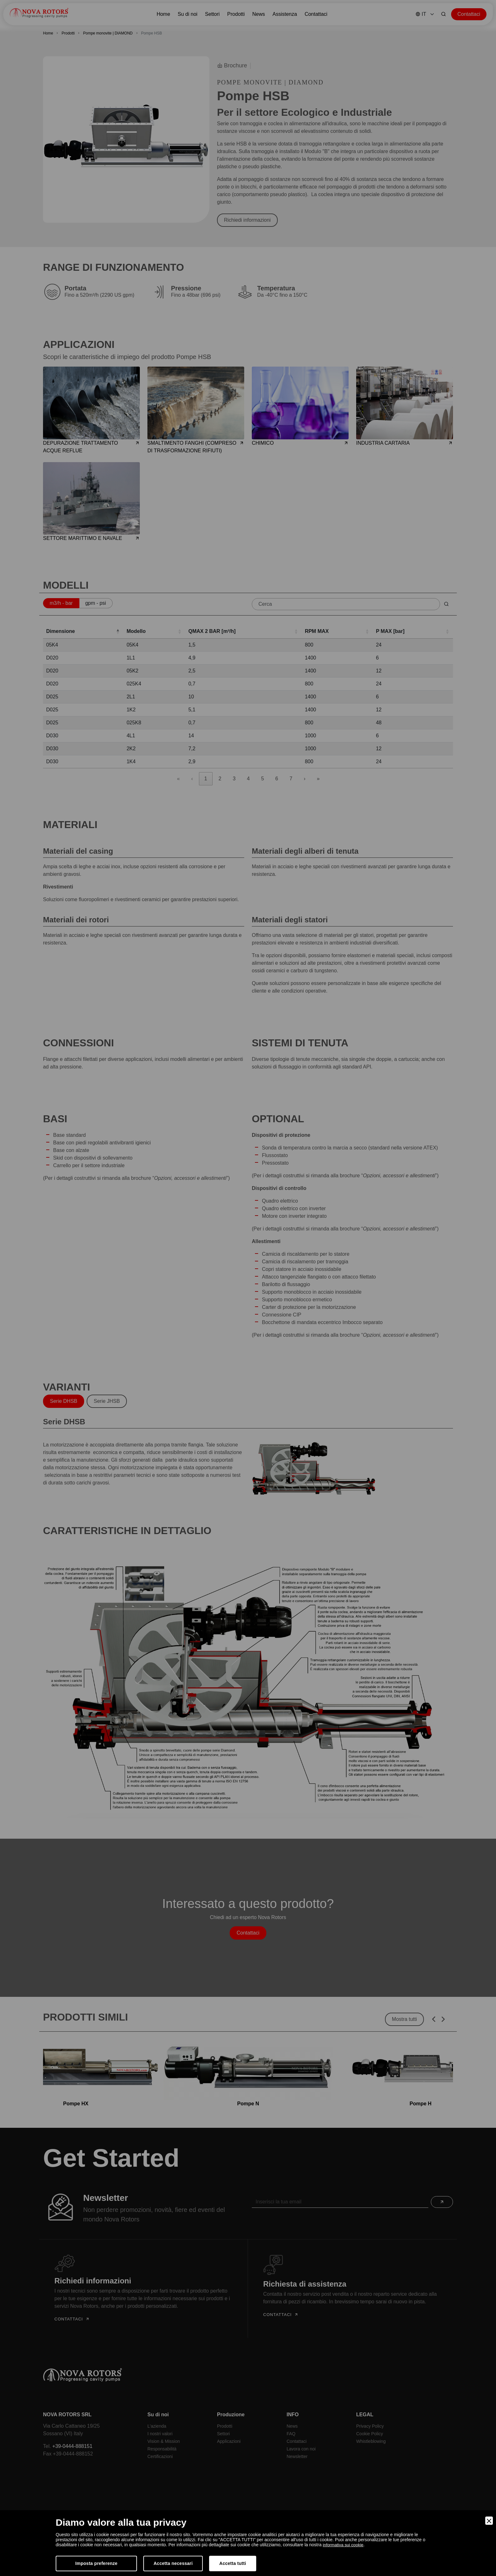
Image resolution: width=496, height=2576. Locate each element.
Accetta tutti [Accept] (232, 2563)
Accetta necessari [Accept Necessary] (173, 2563)
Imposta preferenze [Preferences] (96, 2563)
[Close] (489, 2521)
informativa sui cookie (344, 2545)
